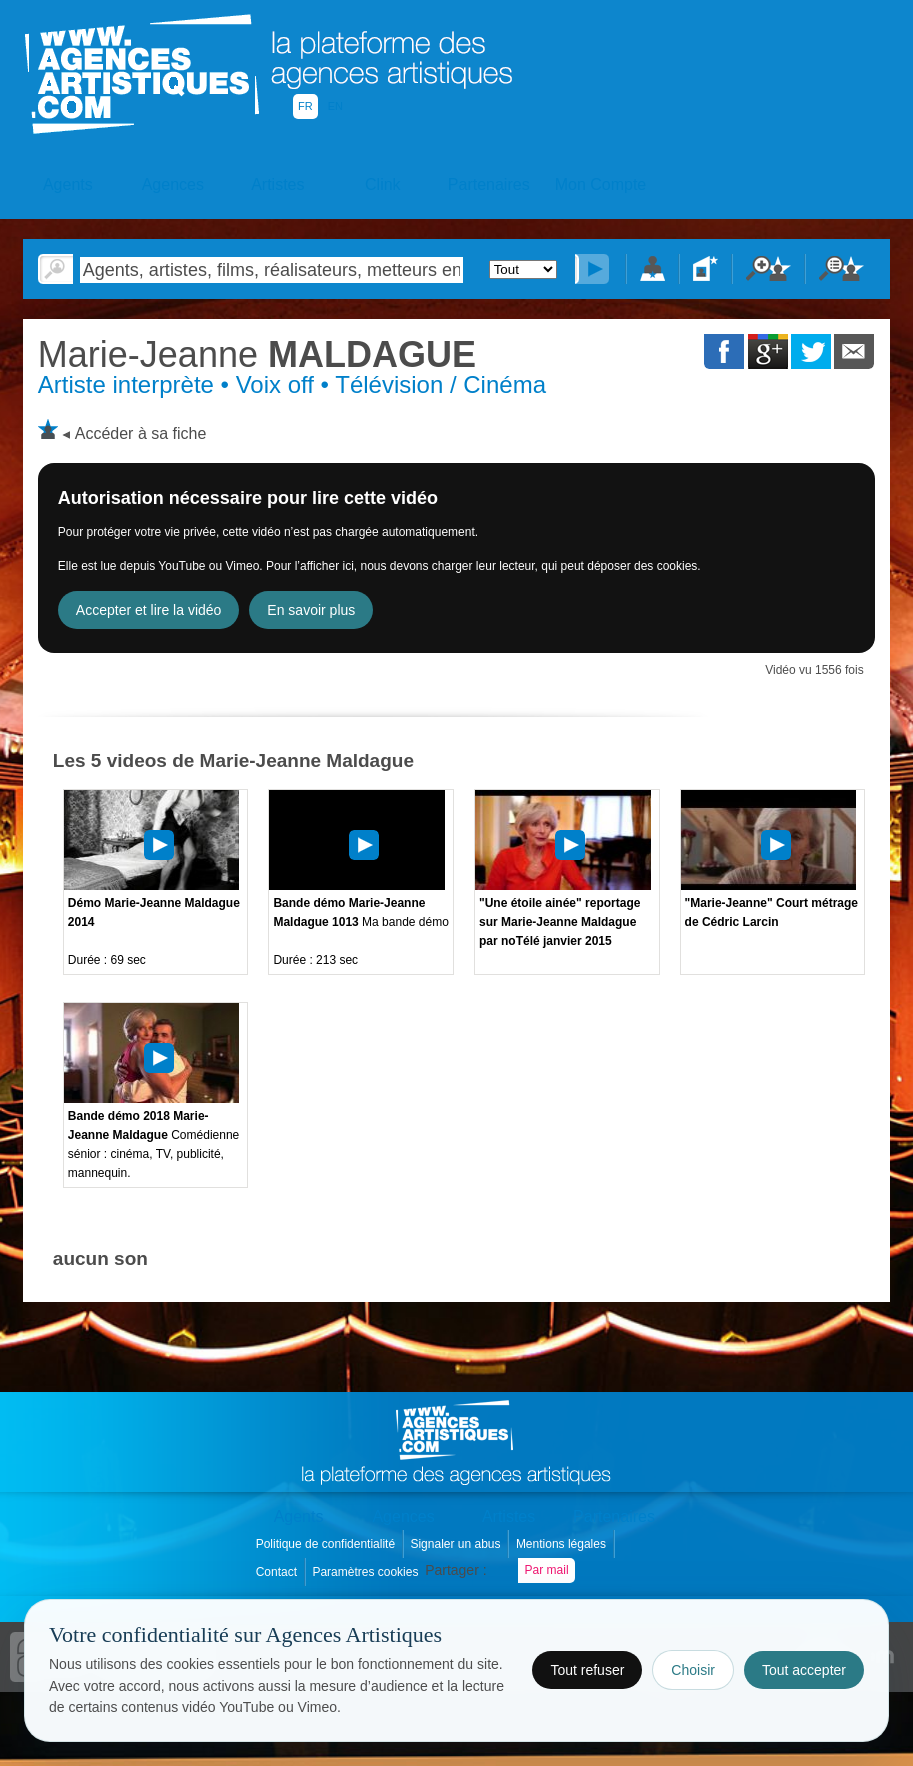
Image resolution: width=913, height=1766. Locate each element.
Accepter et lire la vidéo (149, 610)
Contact (278, 1572)
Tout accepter (804, 1670)
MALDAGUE (257, 354)
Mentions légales (562, 1544)
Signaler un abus (456, 1544)
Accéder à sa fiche (141, 433)
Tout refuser (587, 1670)
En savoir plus (311, 610)
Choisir (693, 1670)
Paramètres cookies (366, 1572)
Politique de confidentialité (327, 1544)
